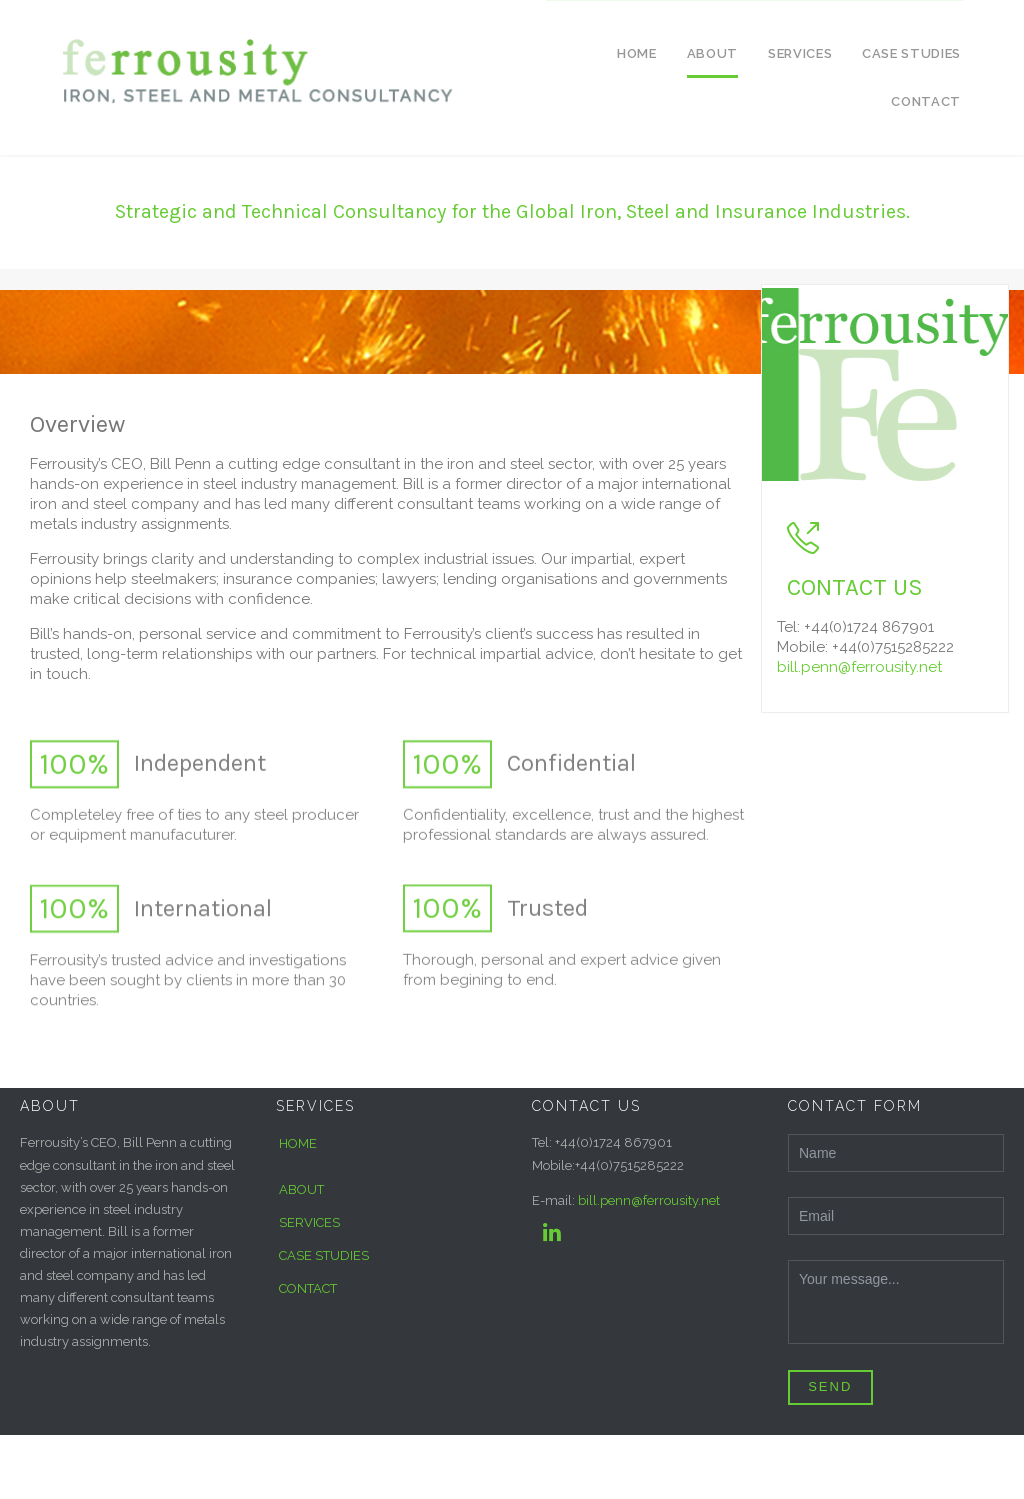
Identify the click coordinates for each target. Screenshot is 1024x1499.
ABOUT (301, 1189)
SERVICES (309, 1222)
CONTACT (308, 1288)
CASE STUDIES (324, 1255)
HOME (298, 1143)
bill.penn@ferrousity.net (859, 667)
